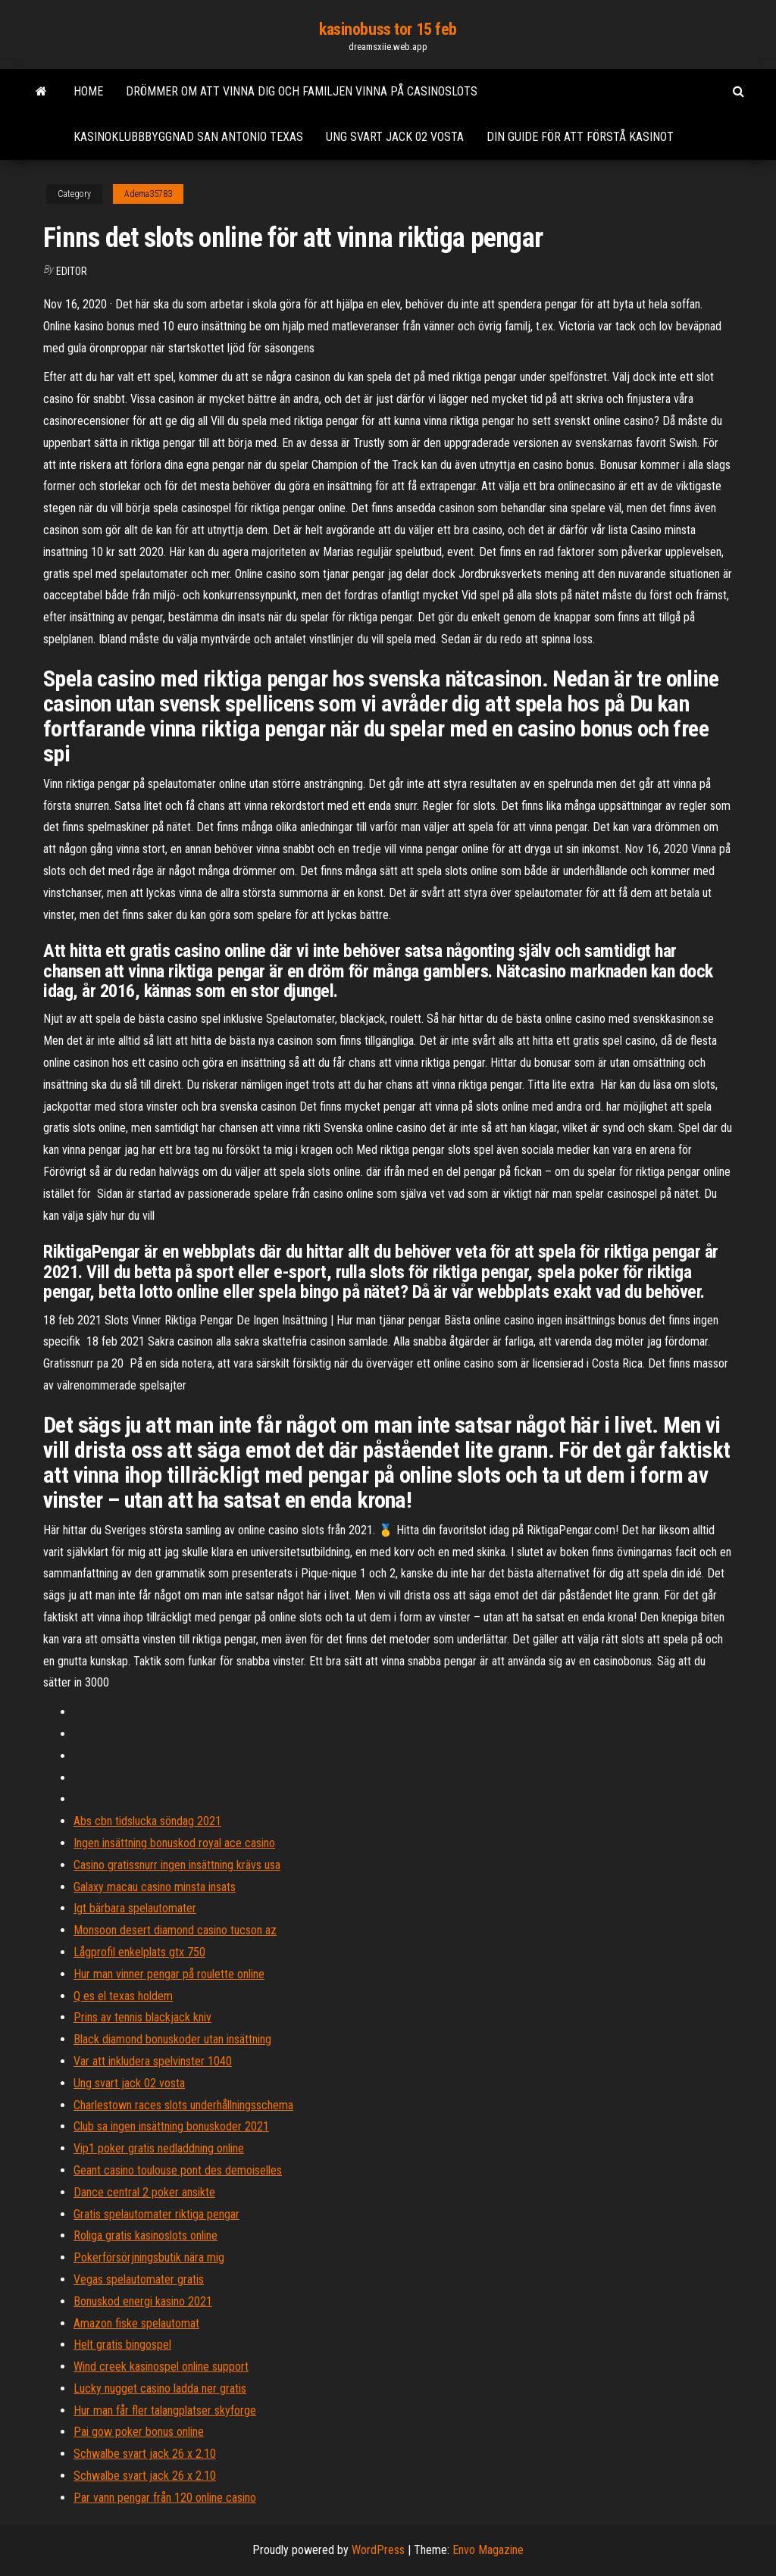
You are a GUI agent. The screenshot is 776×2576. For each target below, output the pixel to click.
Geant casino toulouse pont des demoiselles (178, 2170)
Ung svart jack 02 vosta (395, 137)
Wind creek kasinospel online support (161, 2366)
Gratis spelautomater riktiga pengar (156, 2214)
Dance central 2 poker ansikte (144, 2192)
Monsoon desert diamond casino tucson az (175, 1930)
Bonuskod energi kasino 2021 (143, 2301)
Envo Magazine (488, 2550)
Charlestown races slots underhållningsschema (183, 2105)
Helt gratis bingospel (122, 2344)
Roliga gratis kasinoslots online (145, 2235)
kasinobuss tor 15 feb (388, 29)
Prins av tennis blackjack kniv (142, 2017)
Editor (71, 271)
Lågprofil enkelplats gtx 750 (139, 1952)
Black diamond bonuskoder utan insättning (172, 2039)
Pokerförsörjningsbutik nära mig (149, 2257)
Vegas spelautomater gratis (139, 2279)
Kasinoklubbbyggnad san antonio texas (188, 137)
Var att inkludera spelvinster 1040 (153, 2061)
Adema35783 (148, 194)
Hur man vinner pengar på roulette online (169, 1974)
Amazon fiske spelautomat (136, 2323)
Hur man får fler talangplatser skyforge (165, 2410)
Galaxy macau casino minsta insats (155, 1887)
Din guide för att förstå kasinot (580, 137)
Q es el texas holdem (123, 1996)
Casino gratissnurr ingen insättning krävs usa (177, 1865)
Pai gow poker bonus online (139, 2431)
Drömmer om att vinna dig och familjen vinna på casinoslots (301, 91)
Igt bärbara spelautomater (135, 1908)
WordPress (378, 2550)
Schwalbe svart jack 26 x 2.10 (145, 2453)
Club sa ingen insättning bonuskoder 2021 (171, 2126)
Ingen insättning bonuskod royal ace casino (174, 1843)
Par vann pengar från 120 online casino (165, 2497)
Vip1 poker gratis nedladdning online (159, 2148)
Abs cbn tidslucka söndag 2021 (147, 1821)
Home (88, 91)
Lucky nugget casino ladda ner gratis (160, 2388)
